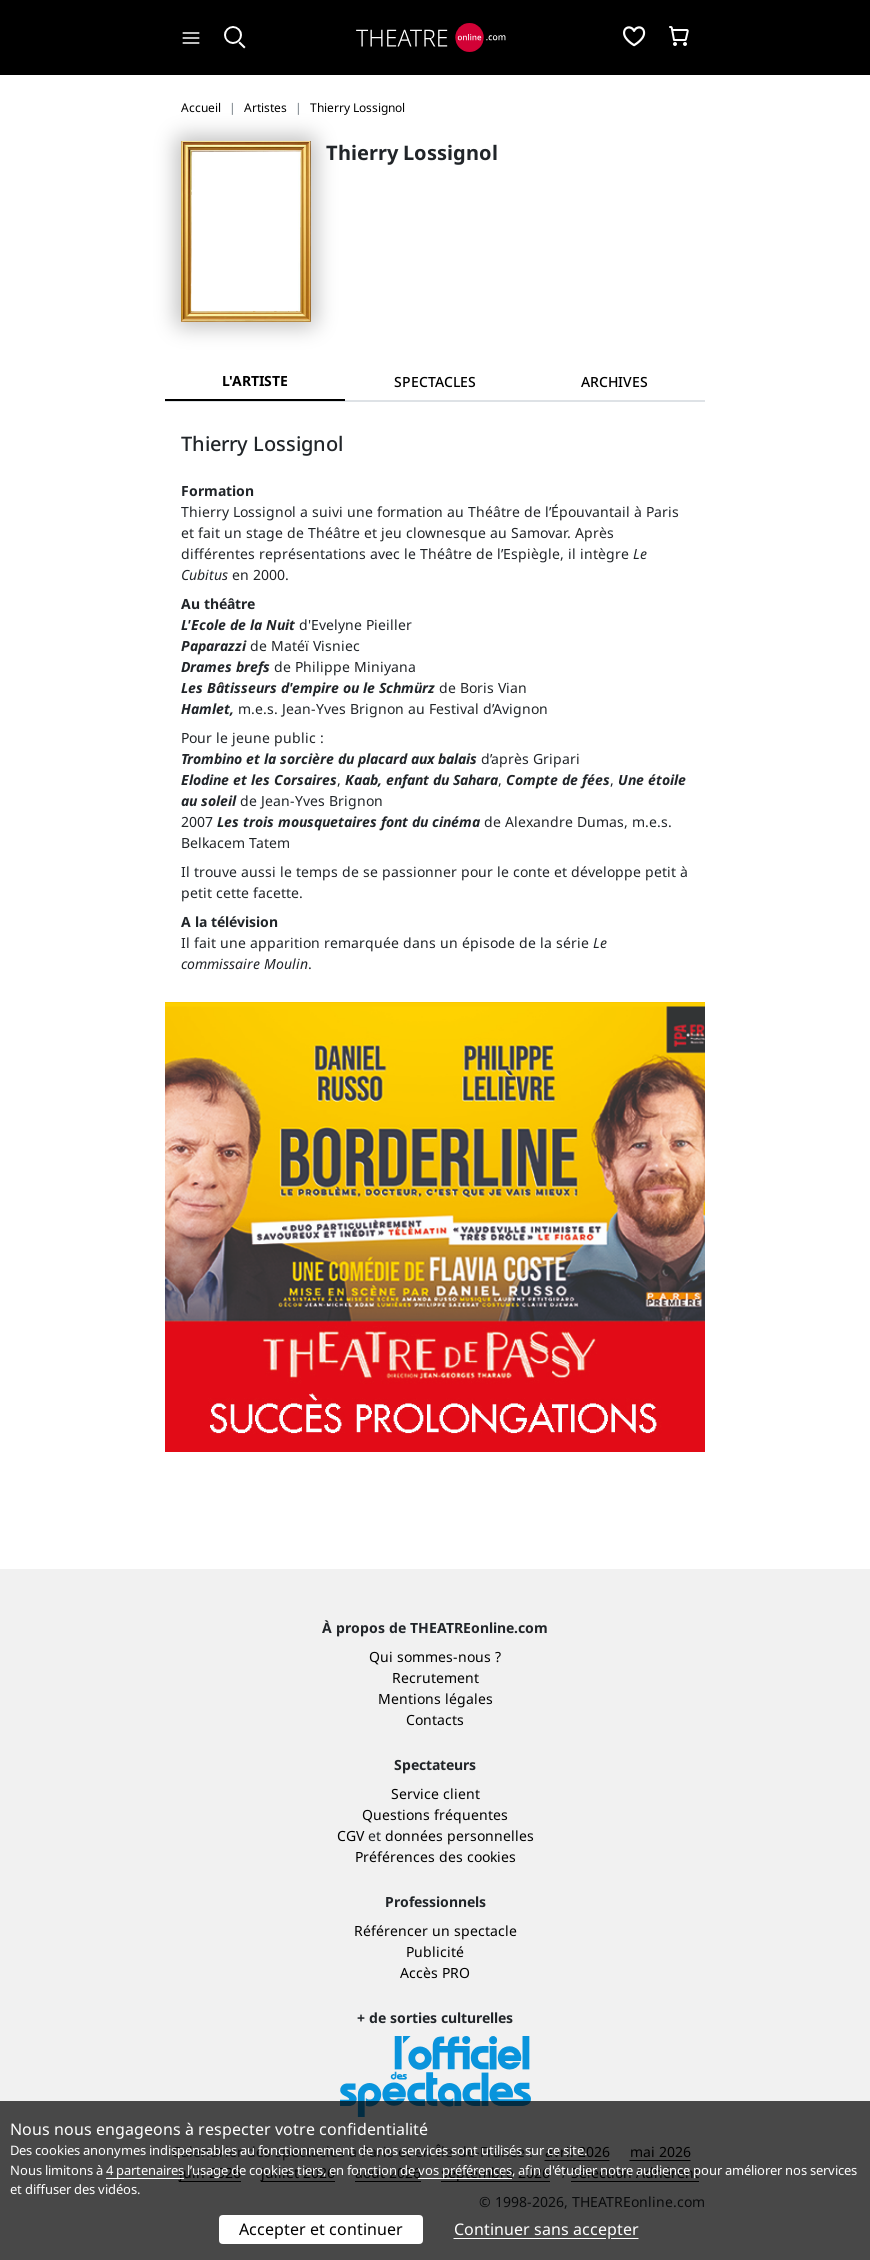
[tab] (435, 381)
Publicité (435, 1951)
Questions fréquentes (435, 1814)
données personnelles (459, 1835)
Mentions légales (435, 1698)
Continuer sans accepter (546, 2229)
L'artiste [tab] (255, 380)
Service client (435, 1793)
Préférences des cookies (435, 1856)
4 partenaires (145, 2170)
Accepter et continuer (321, 2229)
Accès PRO (435, 1972)
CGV (350, 1835)
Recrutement (435, 1677)
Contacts (435, 1719)
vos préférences (465, 2170)
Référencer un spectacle (435, 1930)
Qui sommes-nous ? (435, 1656)
